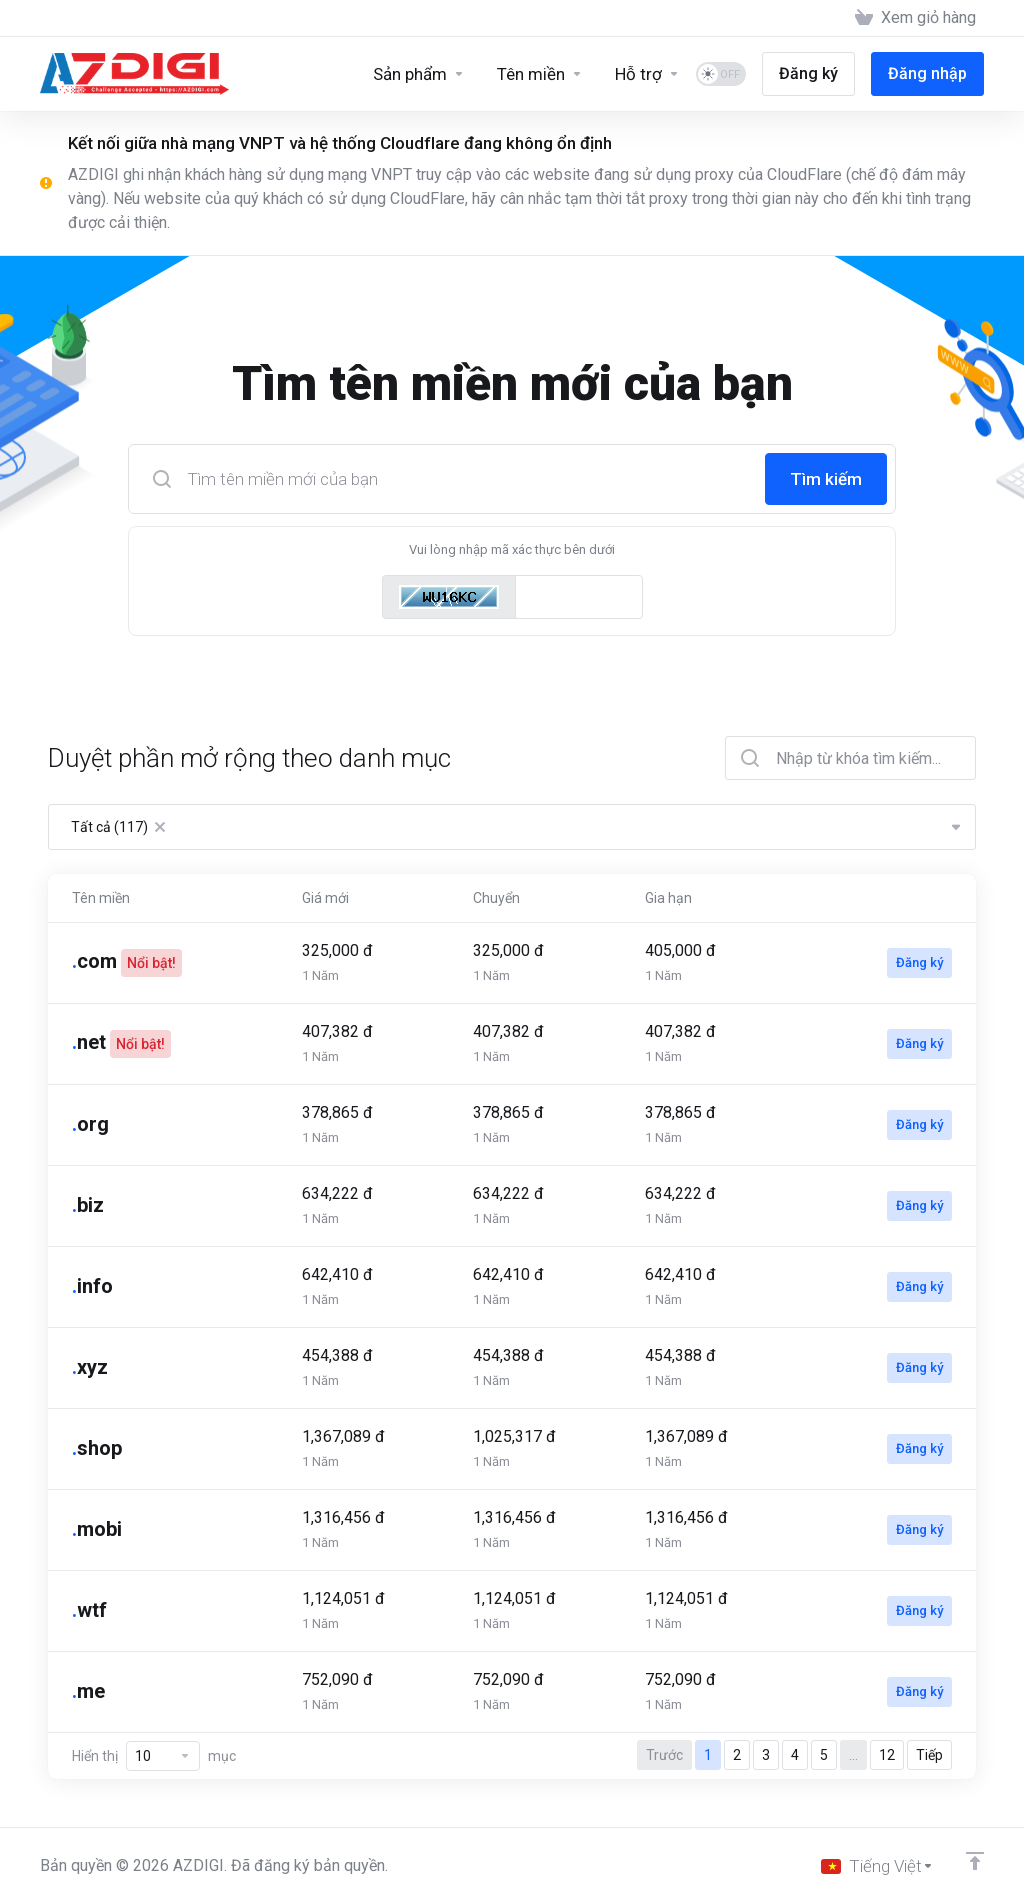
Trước (664, 1755)
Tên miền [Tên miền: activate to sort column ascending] (101, 898)
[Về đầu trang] (975, 1861)
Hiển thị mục (154, 1756)
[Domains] (540, 74)
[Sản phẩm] (419, 74)
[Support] (647, 74)
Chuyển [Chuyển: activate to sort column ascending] (496, 898)
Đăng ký (919, 962)
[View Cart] (915, 18)
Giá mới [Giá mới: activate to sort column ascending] (325, 898)
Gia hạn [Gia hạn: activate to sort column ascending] (668, 898)
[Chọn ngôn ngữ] (877, 1866)
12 (887, 1755)
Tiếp (929, 1755)
